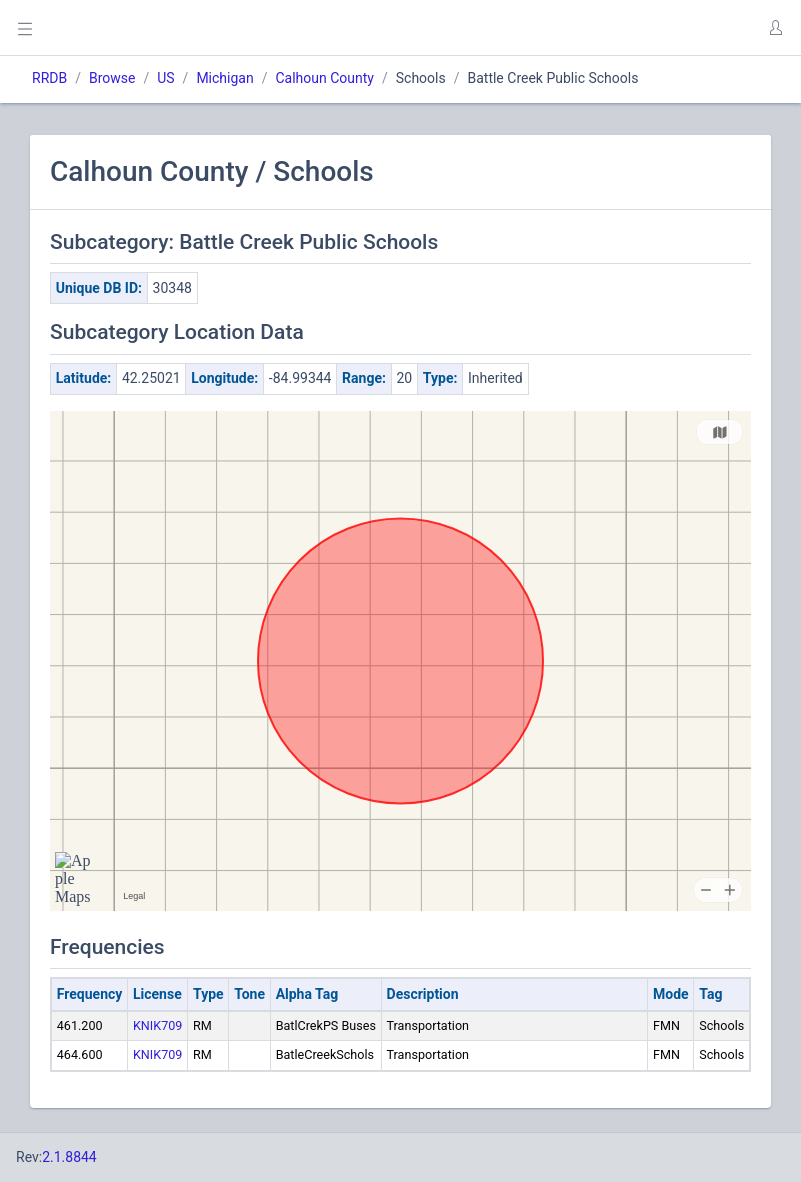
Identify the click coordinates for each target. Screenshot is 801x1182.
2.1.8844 (69, 1157)
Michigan (224, 78)
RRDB (49, 78)
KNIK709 (157, 1025)
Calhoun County (324, 78)
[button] (775, 28)
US (165, 78)
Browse (112, 78)
